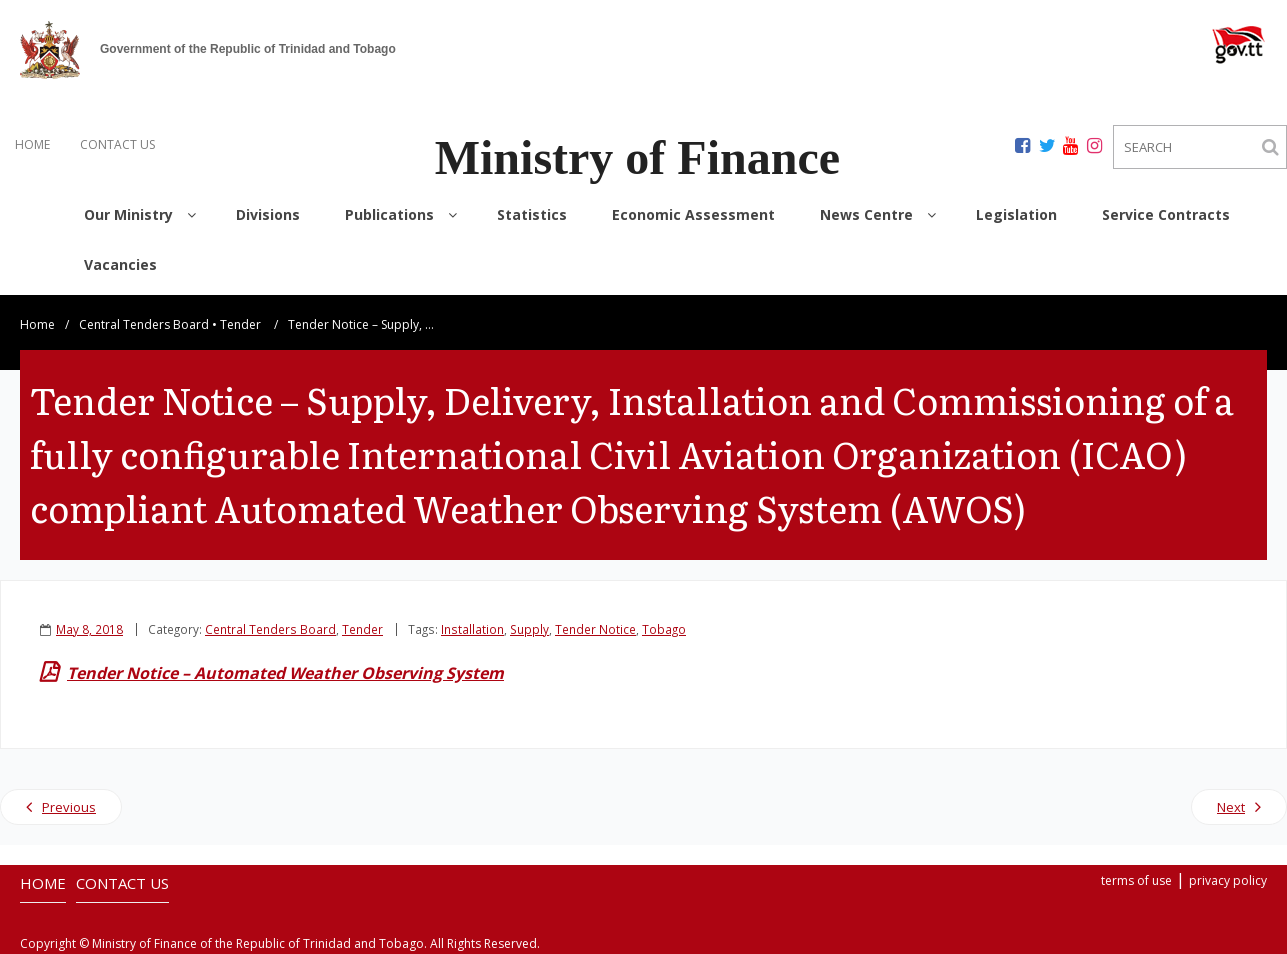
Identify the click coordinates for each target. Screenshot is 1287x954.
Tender (240, 324)
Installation (472, 629)
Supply (529, 629)
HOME (32, 144)
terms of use (1136, 880)
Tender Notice (595, 629)
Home (37, 324)
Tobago (664, 629)
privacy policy (1228, 880)
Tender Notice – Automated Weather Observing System (285, 673)
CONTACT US (117, 144)
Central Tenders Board (144, 324)
